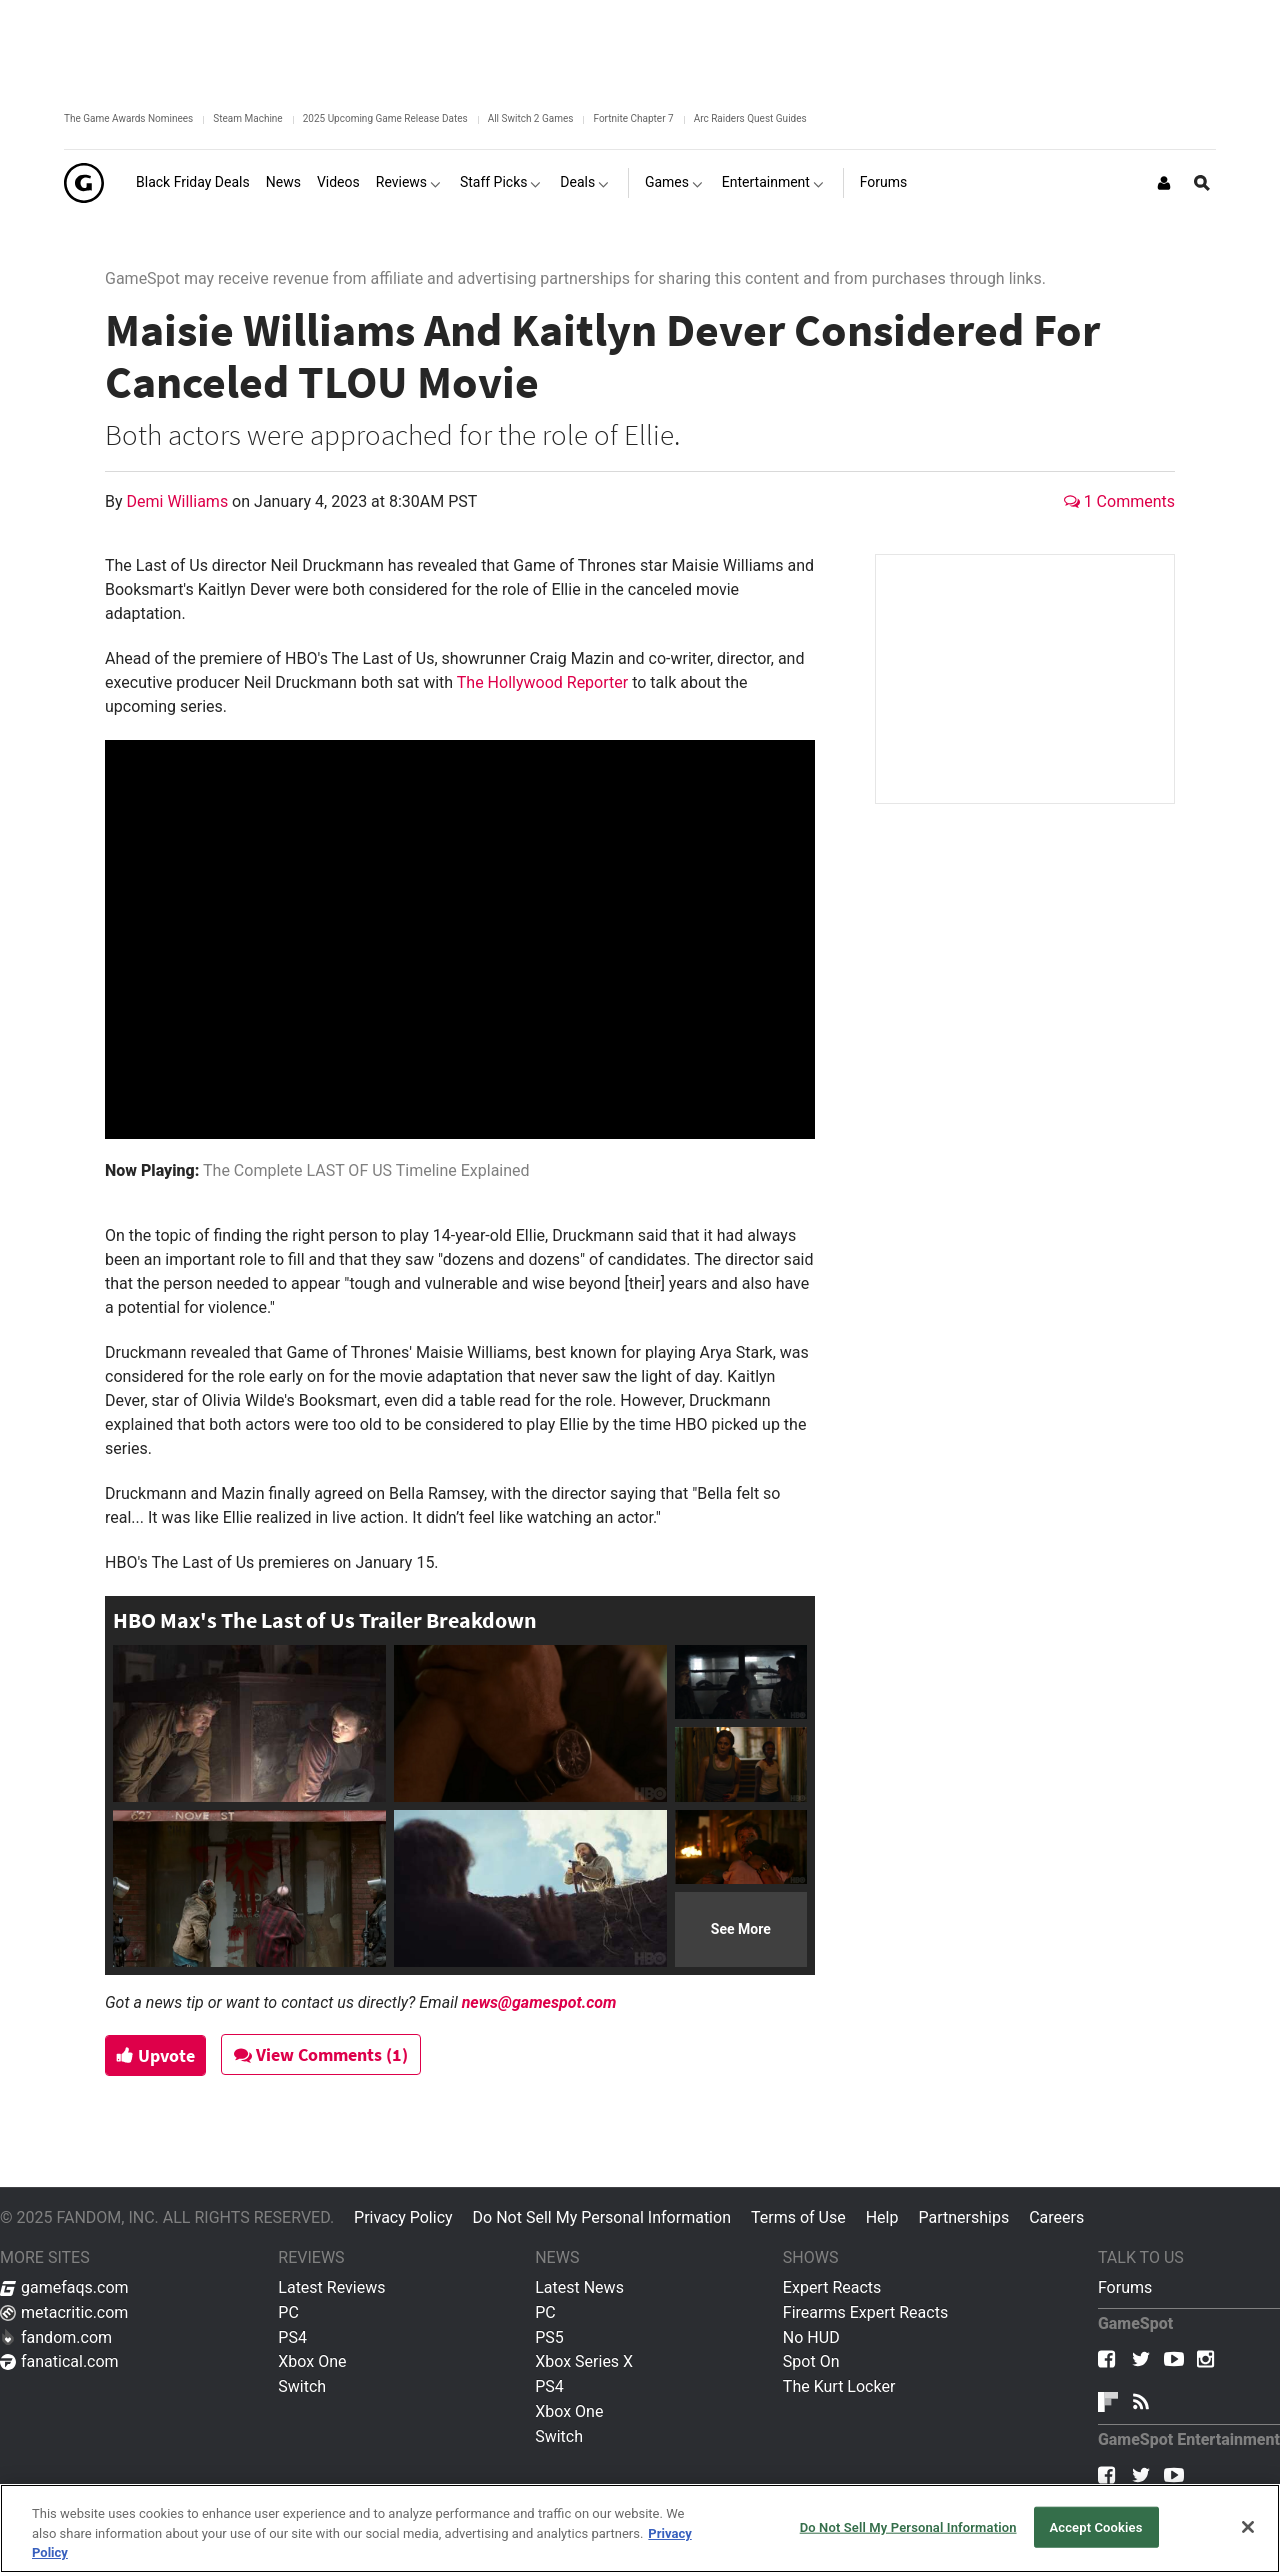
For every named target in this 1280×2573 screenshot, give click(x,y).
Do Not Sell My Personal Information (602, 2217)
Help (882, 2217)
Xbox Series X (584, 2361)
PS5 (549, 2337)
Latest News (579, 2287)
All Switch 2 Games (531, 118)
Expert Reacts (832, 2287)
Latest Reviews (331, 2287)
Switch (302, 2386)
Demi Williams (180, 501)
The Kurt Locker (839, 2386)
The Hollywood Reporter (542, 682)
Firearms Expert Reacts (865, 2312)
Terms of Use (798, 2217)
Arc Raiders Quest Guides (750, 118)
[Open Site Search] (1202, 183)
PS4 (292, 2337)
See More (741, 1929)
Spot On (811, 2361)
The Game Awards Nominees (128, 118)
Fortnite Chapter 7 (633, 118)
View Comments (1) (331, 2054)
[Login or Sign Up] (1164, 183)
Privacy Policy (403, 2217)
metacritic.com (64, 2312)
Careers (1056, 2217)
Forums (1125, 2287)
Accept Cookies (1095, 2526)
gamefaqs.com (64, 2287)
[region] (640, 2528)
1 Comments (1119, 501)
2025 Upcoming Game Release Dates (385, 118)
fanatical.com (59, 2361)
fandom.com (56, 2337)
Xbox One (312, 2361)
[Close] (1248, 2527)
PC (288, 2312)
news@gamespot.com (539, 2002)
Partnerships (963, 2217)
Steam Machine (247, 118)
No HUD (811, 2337)
